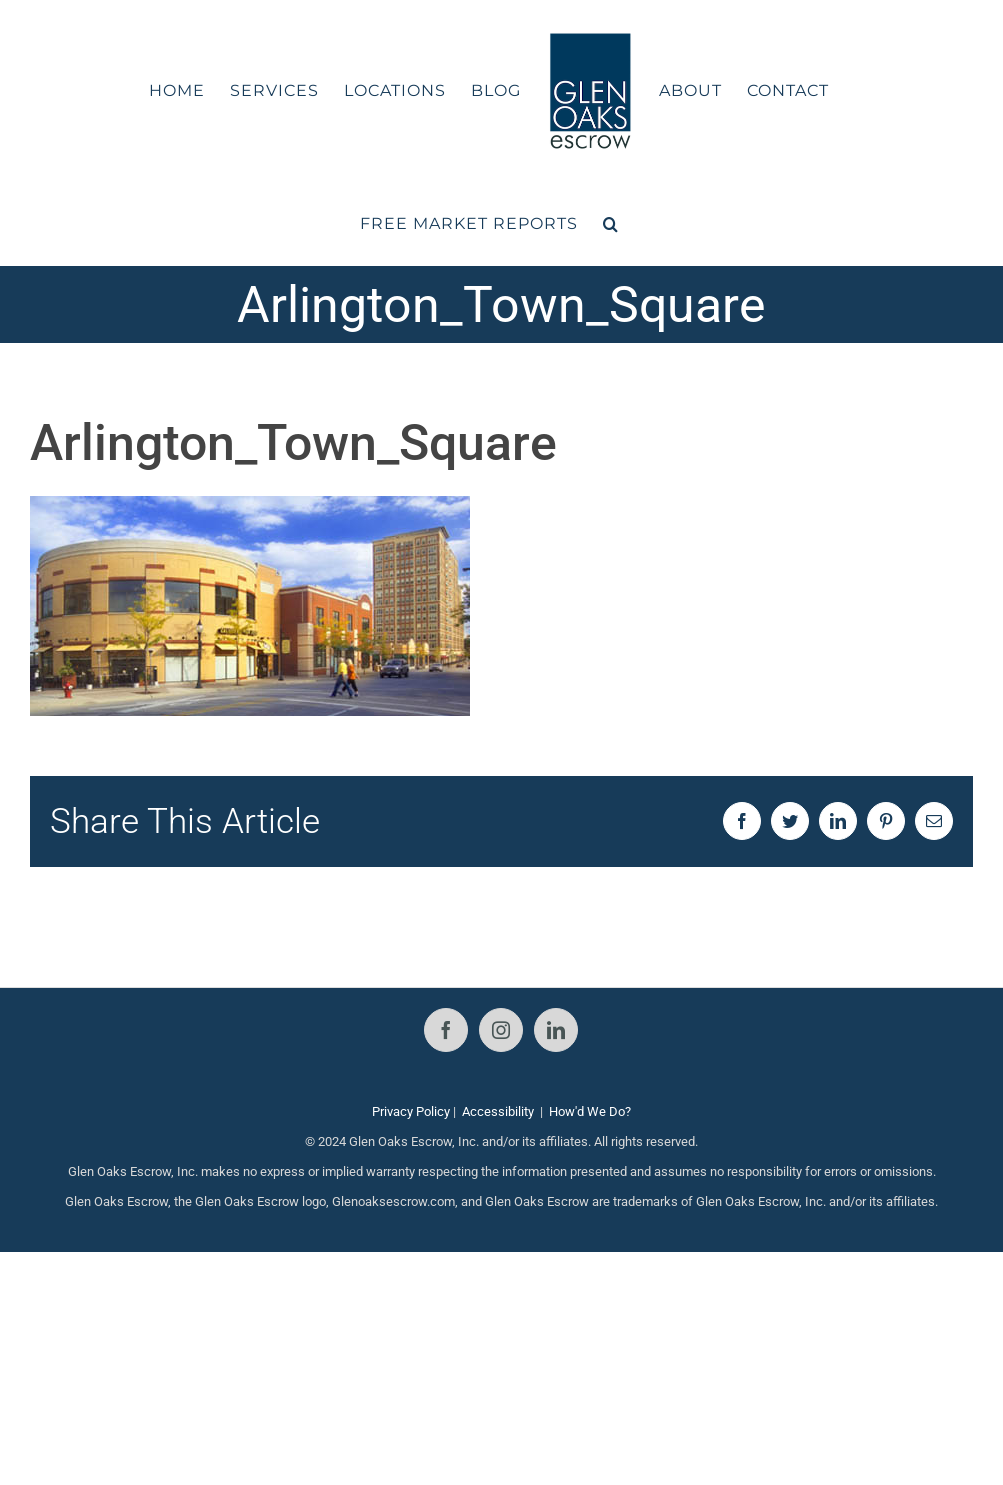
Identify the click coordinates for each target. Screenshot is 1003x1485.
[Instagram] (501, 1030)
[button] (611, 224)
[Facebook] (446, 1030)
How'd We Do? (590, 1111)
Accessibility (498, 1111)
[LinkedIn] (556, 1030)
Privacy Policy (411, 1111)
